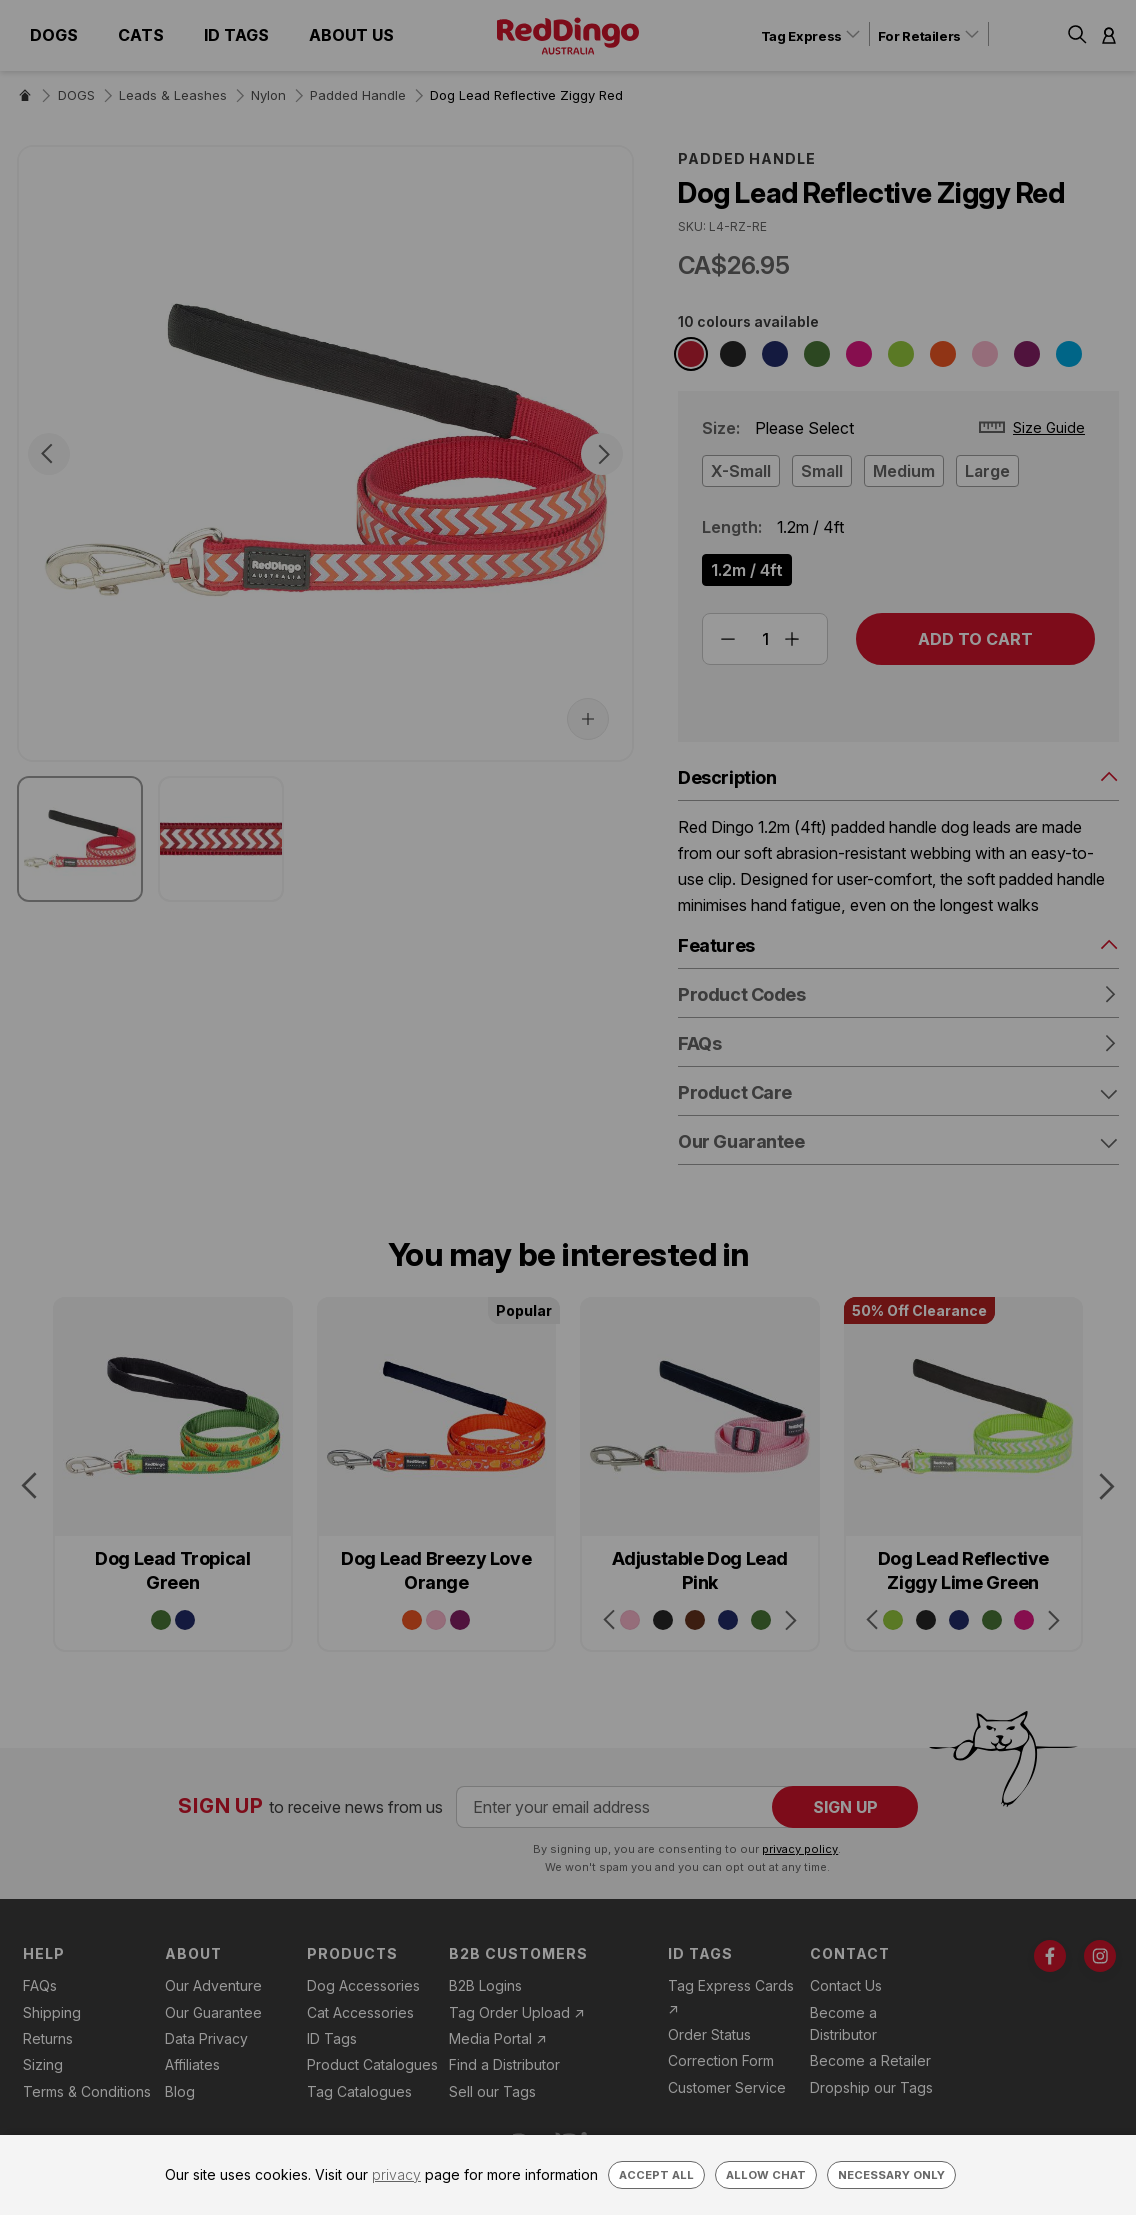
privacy (396, 2174)
